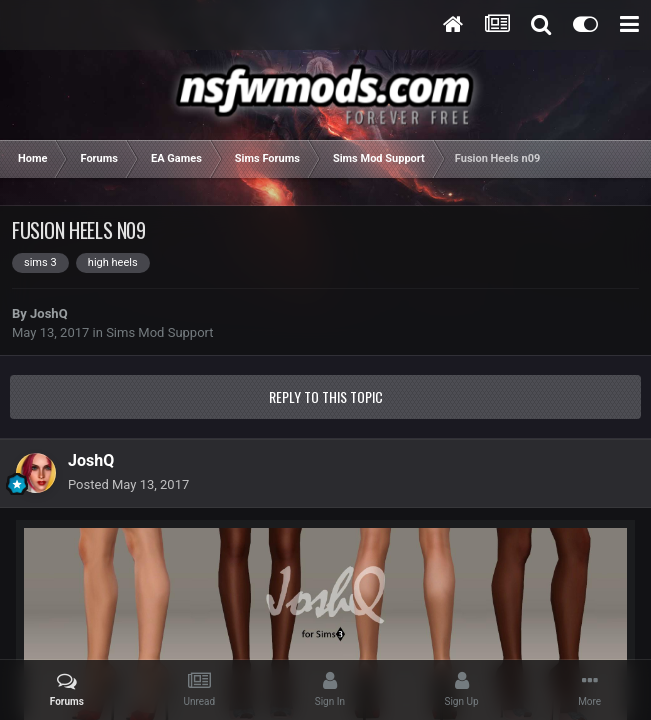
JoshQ (49, 313)
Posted (128, 484)
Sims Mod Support (159, 332)
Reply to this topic (326, 396)
